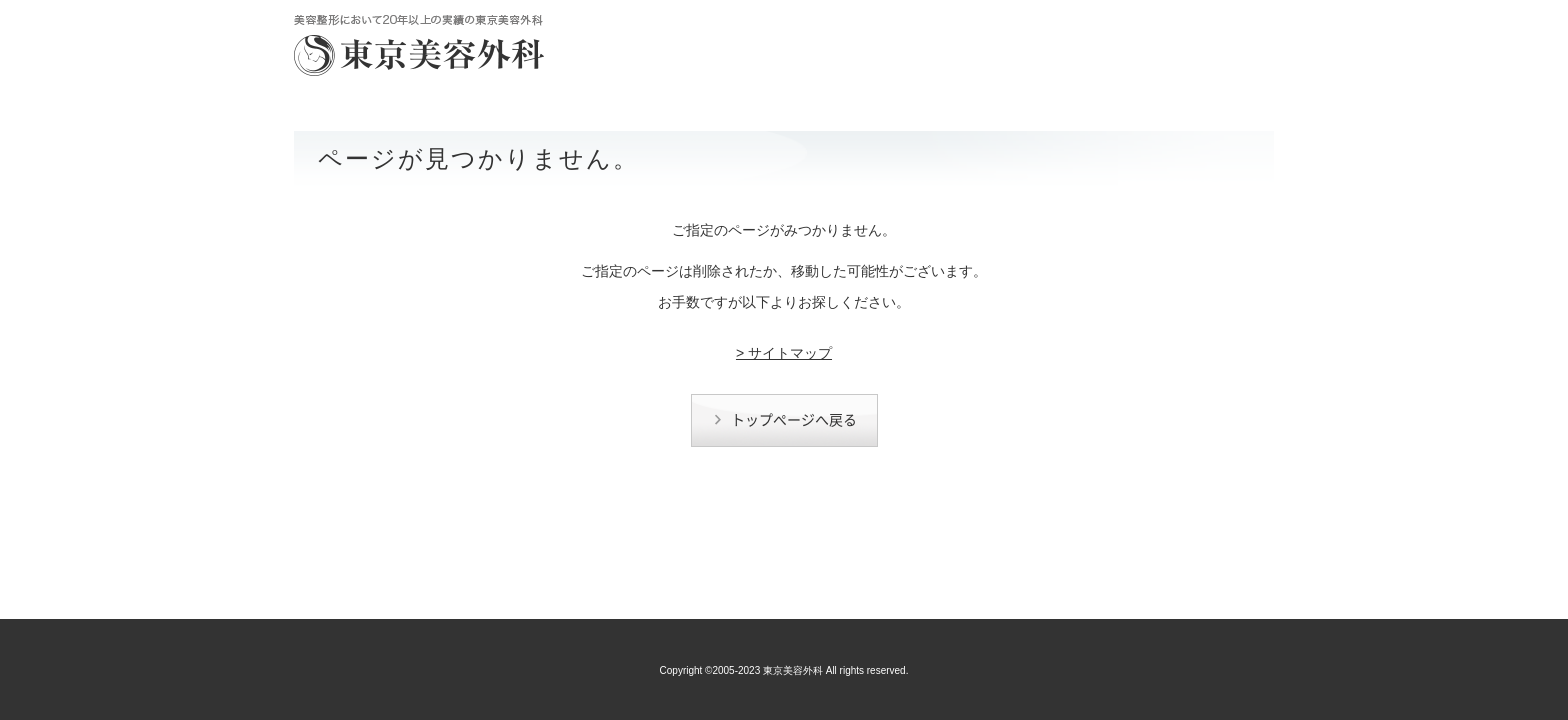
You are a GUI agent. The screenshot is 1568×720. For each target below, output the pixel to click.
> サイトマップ (784, 353)
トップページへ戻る (786, 420)
